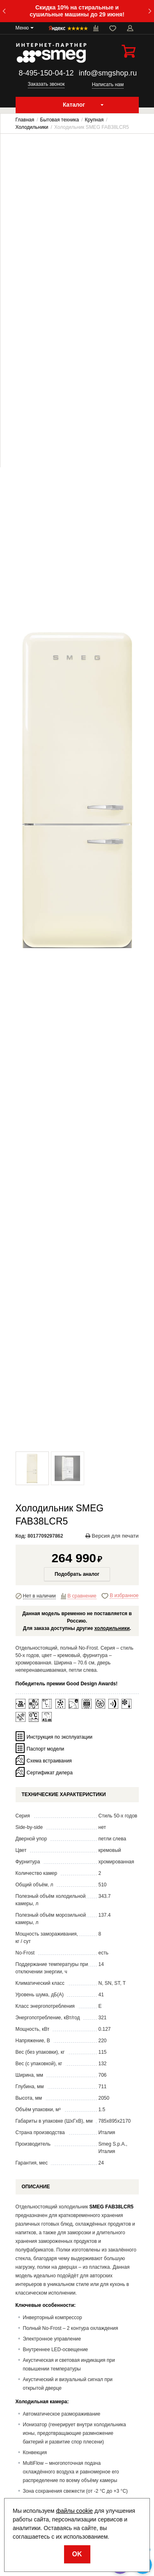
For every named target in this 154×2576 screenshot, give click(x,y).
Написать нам (108, 84)
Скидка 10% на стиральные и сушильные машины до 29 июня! (77, 11)
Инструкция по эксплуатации (59, 1736)
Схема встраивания (49, 1760)
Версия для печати (112, 1536)
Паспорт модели (45, 1748)
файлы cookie (74, 2510)
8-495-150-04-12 (46, 73)
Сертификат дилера (50, 1772)
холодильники (112, 1628)
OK (77, 2554)
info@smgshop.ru (108, 73)
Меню (22, 28)
